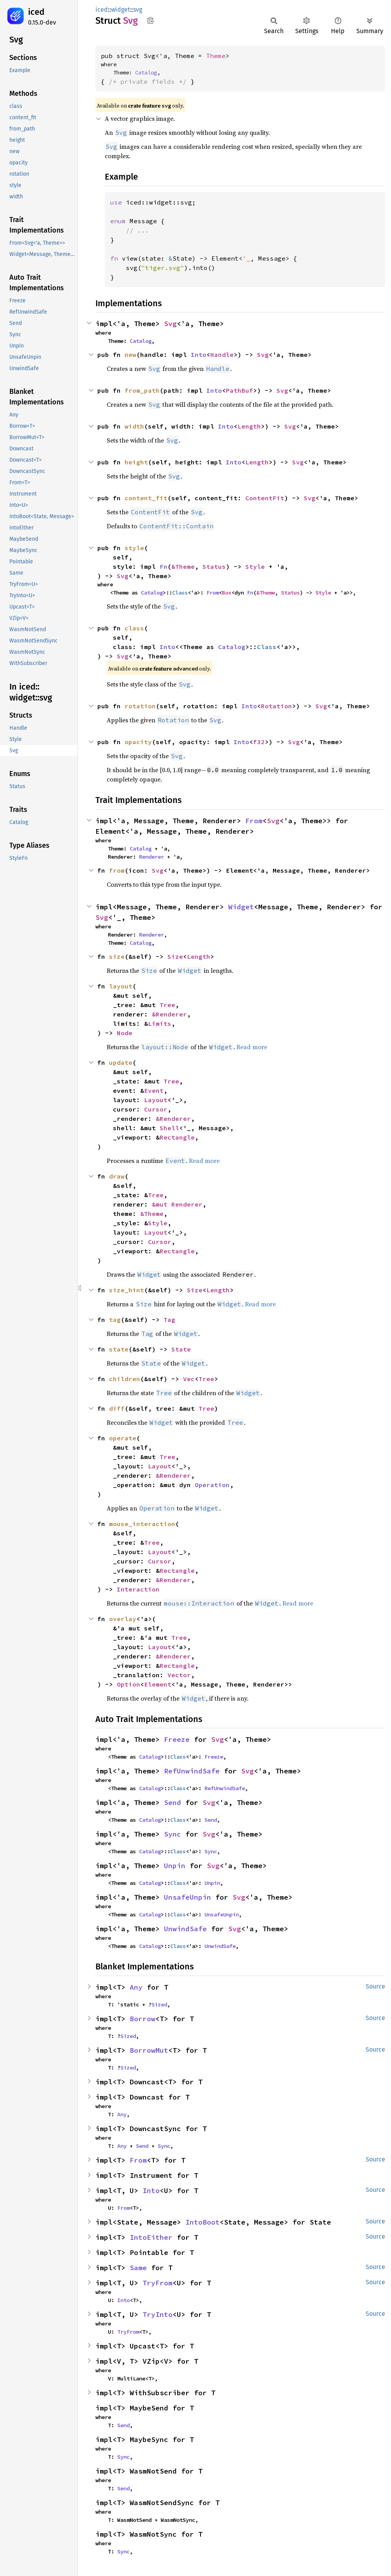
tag (115, 1319)
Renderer (151, 856)
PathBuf (239, 390)
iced (36, 12)
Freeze (177, 1739)
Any (136, 1987)
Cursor (155, 1109)
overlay (122, 1619)
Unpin (174, 1865)
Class (180, 592)
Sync (172, 1834)
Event (154, 1090)
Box (226, 592)
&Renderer (169, 1014)
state (119, 1349)
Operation (212, 1485)
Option (128, 1684)
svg (137, 9)
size (117, 956)
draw (117, 1176)
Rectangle (177, 1137)
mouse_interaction (142, 1524)
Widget (241, 906)
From (212, 592)
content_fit (146, 498)
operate (122, 1438)
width (134, 426)
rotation (140, 706)
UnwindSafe (185, 1928)
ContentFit (264, 498)
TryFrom (158, 2282)
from (117, 870)
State (181, 1349)
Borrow (142, 2018)
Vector (179, 1675)
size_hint (126, 1290)
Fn (163, 566)
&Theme (183, 566)
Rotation (276, 706)
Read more (251, 1047)
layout (120, 986)
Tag (169, 1319)
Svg (170, 323)
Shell (169, 1128)
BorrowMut (149, 2050)
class (134, 628)
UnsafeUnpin (187, 1897)
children (124, 1379)
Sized (159, 2004)
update (120, 1062)
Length (249, 426)
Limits (159, 1023)
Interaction (138, 1589)
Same (138, 2267)
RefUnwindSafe (192, 1770)
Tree (167, 1005)
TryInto (158, 2314)
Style (255, 566)
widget (120, 9)
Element (157, 1684)
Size (175, 956)
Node (124, 1033)
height (136, 462)
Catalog (146, 72)
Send (172, 1802)
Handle (222, 354)
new (130, 354)
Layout (155, 1100)
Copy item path (150, 20)
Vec (189, 1379)
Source (375, 1986)
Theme (215, 56)
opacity (138, 742)
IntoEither (151, 2237)
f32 (259, 742)
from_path (142, 390)
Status (214, 566)
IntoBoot (202, 2222)
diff (117, 1408)
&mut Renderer (177, 1204)
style (134, 548)
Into (198, 354)
